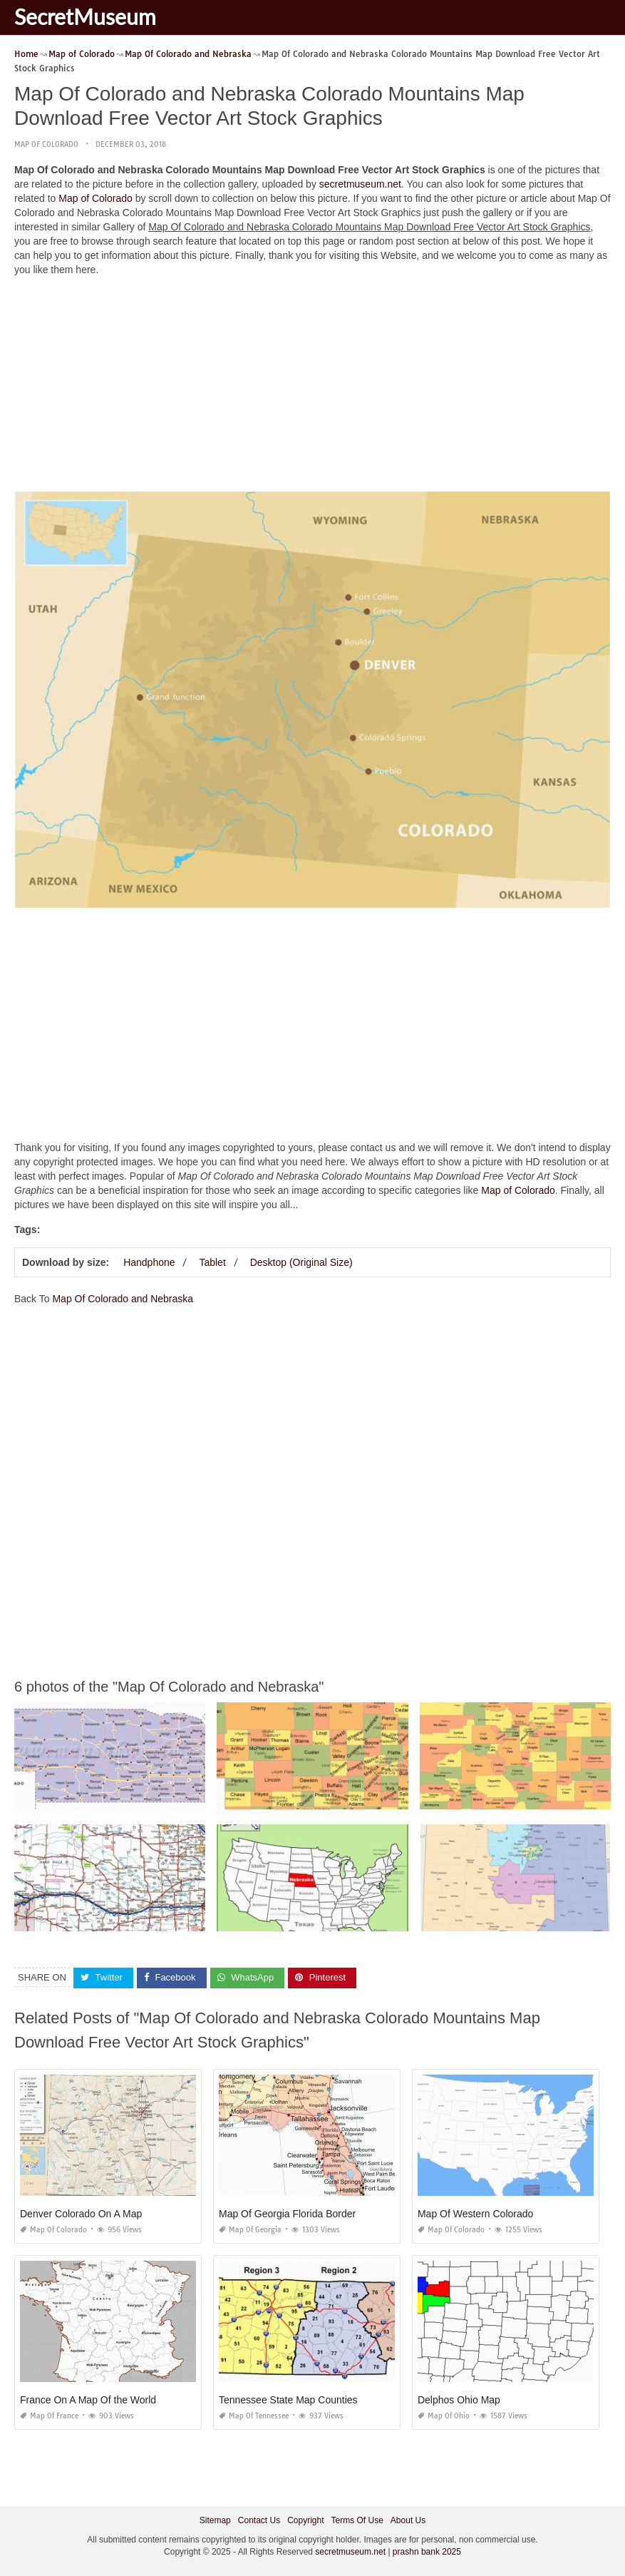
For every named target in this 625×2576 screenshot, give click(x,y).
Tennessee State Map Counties (288, 2399)
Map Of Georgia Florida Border (287, 2213)
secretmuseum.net (360, 184)
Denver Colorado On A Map (81, 2213)
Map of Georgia (250, 2229)
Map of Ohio (444, 2415)
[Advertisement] (312, 387)
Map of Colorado (46, 144)
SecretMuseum (85, 16)
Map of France (49, 2415)
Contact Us (259, 2520)
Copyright (305, 2520)
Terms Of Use (357, 2520)
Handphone (149, 1262)
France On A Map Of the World (88, 2399)
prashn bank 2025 (427, 2552)
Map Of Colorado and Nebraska (122, 1298)
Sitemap (215, 2520)
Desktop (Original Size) (301, 1262)
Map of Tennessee (254, 2415)
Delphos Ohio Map (459, 2399)
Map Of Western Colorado (475, 2213)
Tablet (212, 1262)
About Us (408, 2520)
